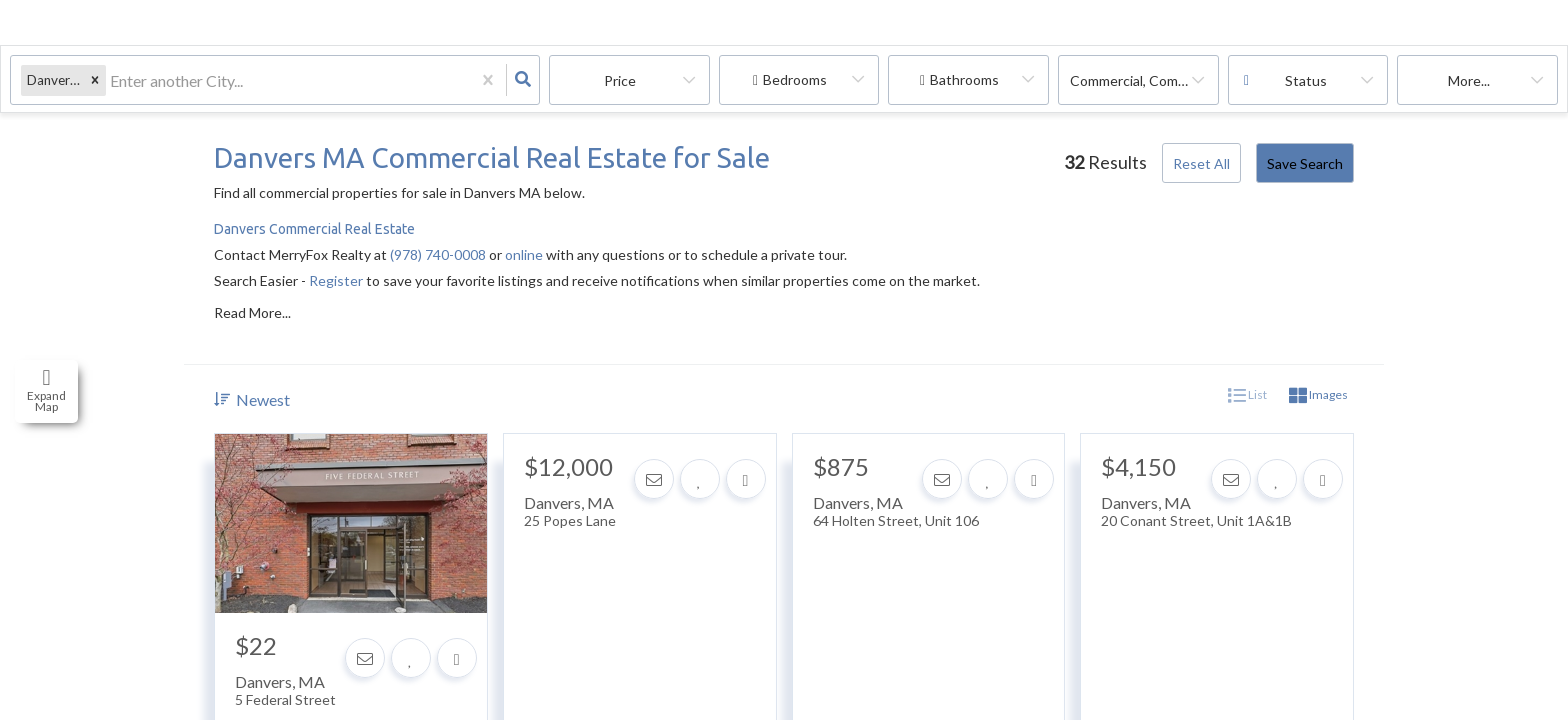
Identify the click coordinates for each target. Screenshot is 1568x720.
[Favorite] (411, 658)
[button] (95, 80)
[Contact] (365, 658)
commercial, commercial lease (1144, 80)
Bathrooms (964, 79)
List (1247, 396)
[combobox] (111, 80)
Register (336, 280)
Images (1318, 396)
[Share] (457, 658)
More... (1469, 80)
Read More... (252, 313)
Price (620, 80)
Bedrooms (795, 79)
